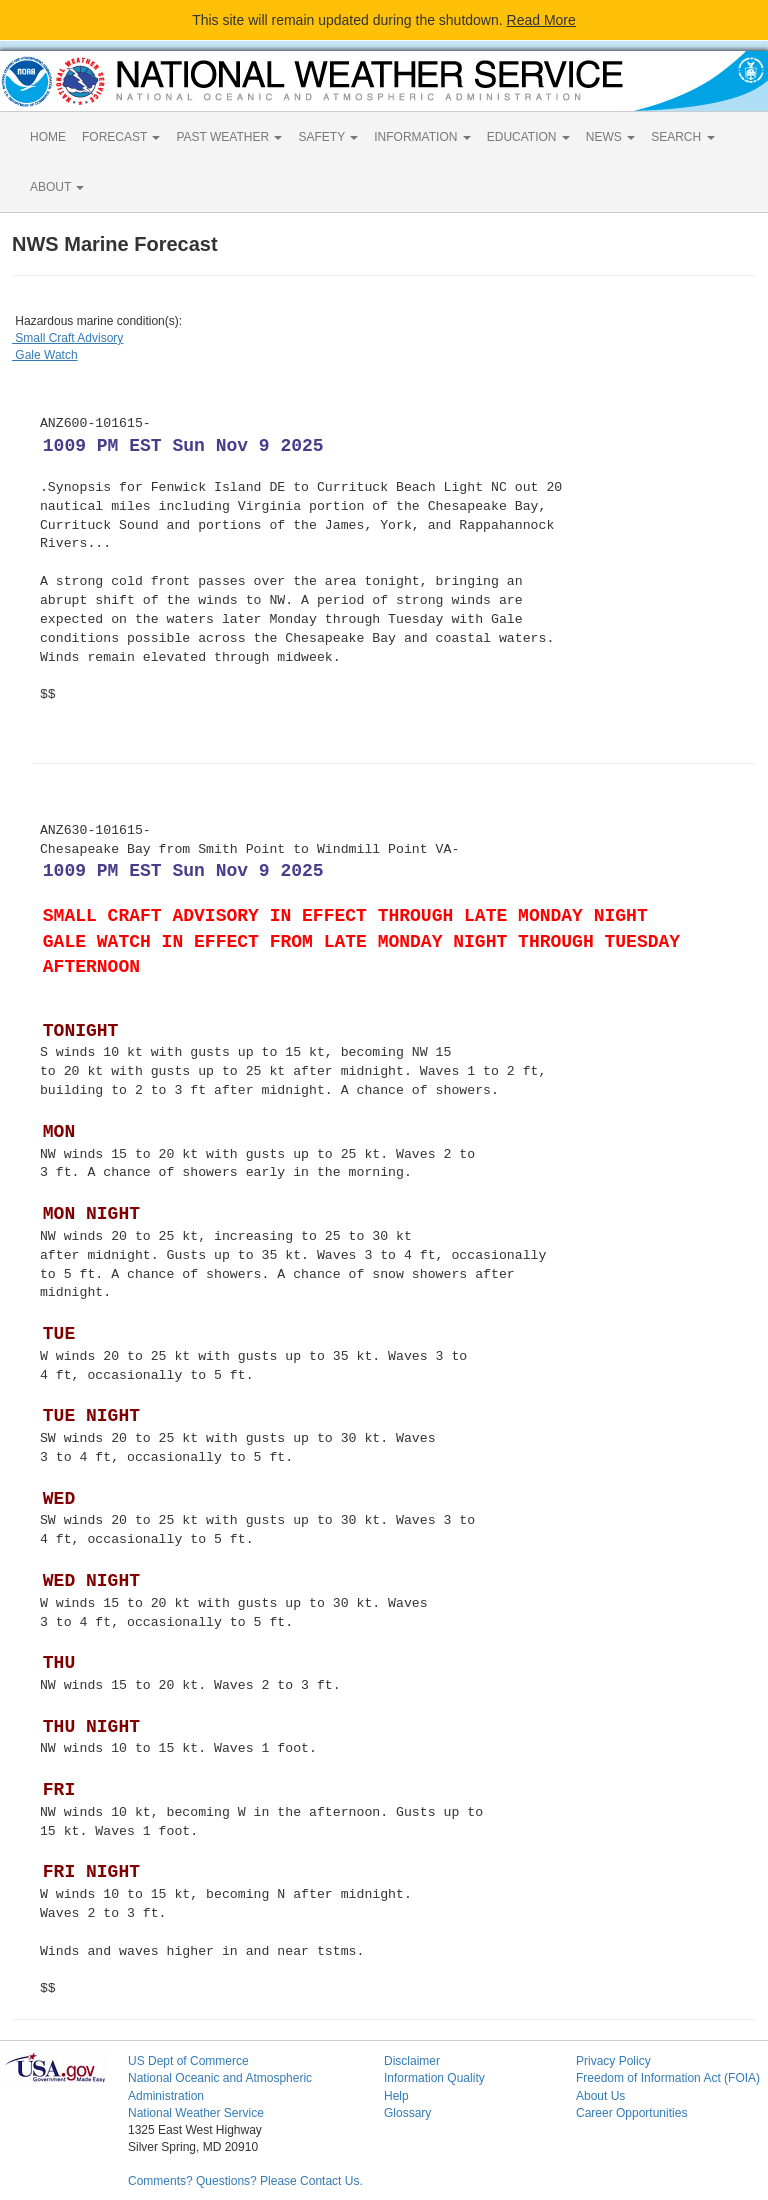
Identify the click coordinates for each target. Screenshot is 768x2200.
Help (396, 2096)
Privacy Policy (613, 2061)
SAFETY (328, 137)
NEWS (610, 137)
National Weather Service (196, 2113)
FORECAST (121, 137)
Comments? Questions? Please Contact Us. (245, 2181)
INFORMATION (422, 137)
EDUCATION (528, 137)
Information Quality (434, 2078)
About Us (600, 2096)
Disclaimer (412, 2061)
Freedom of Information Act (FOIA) (668, 2078)
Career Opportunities (631, 2113)
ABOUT (57, 187)
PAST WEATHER (229, 137)
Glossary (407, 2113)
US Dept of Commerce (188, 2061)
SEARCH (682, 137)
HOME (48, 137)
